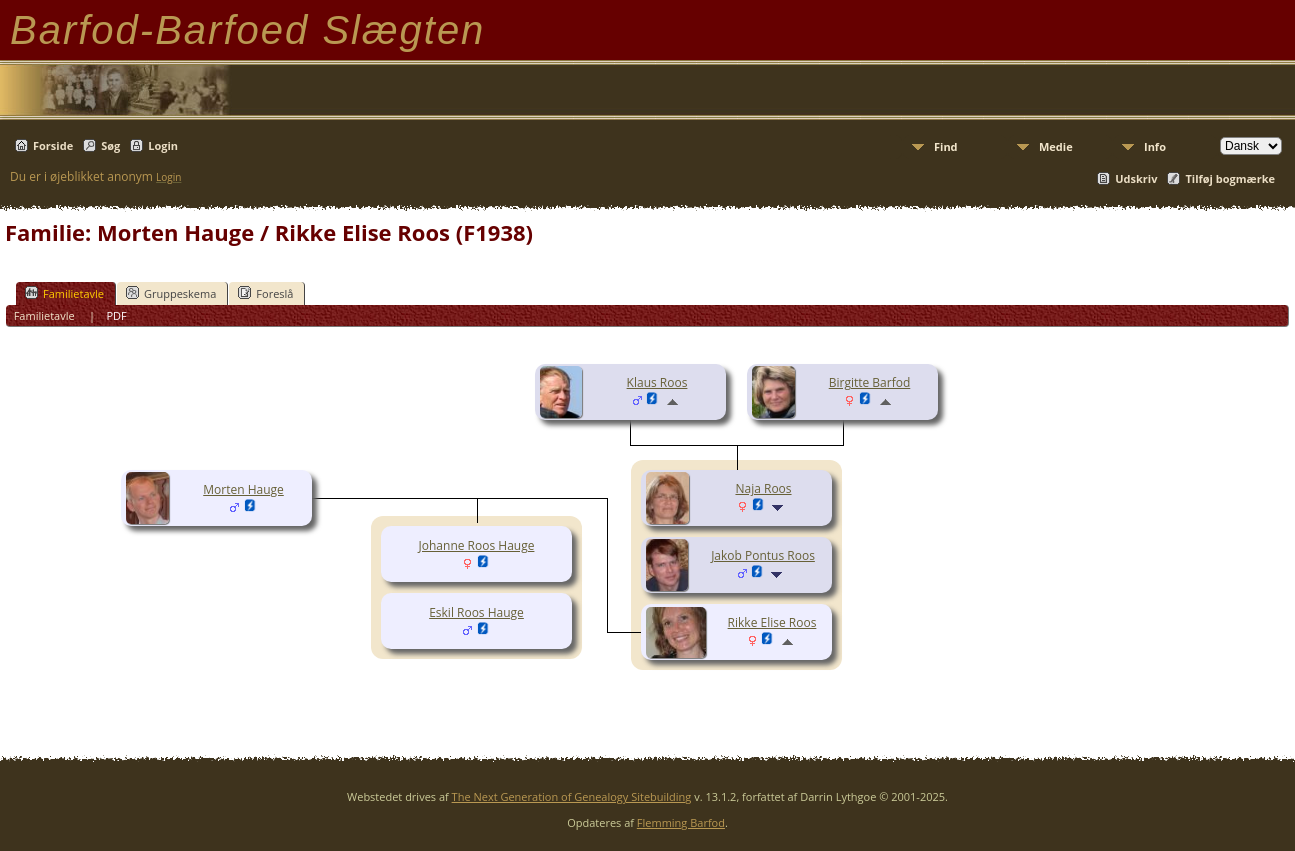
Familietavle (64, 293)
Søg (110, 145)
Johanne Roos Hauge (477, 545)
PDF (116, 315)
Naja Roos (763, 488)
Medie (1056, 146)
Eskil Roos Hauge (476, 612)
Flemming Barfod (681, 822)
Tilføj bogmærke (1230, 178)
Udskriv (1136, 178)
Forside (53, 145)
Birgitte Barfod (870, 382)
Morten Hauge (243, 489)
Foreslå (265, 293)
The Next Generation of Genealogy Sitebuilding (572, 796)
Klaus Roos (657, 382)
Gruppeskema (171, 293)
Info (1155, 146)
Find (946, 146)
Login (163, 145)
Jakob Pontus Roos (763, 555)
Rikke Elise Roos (772, 622)
